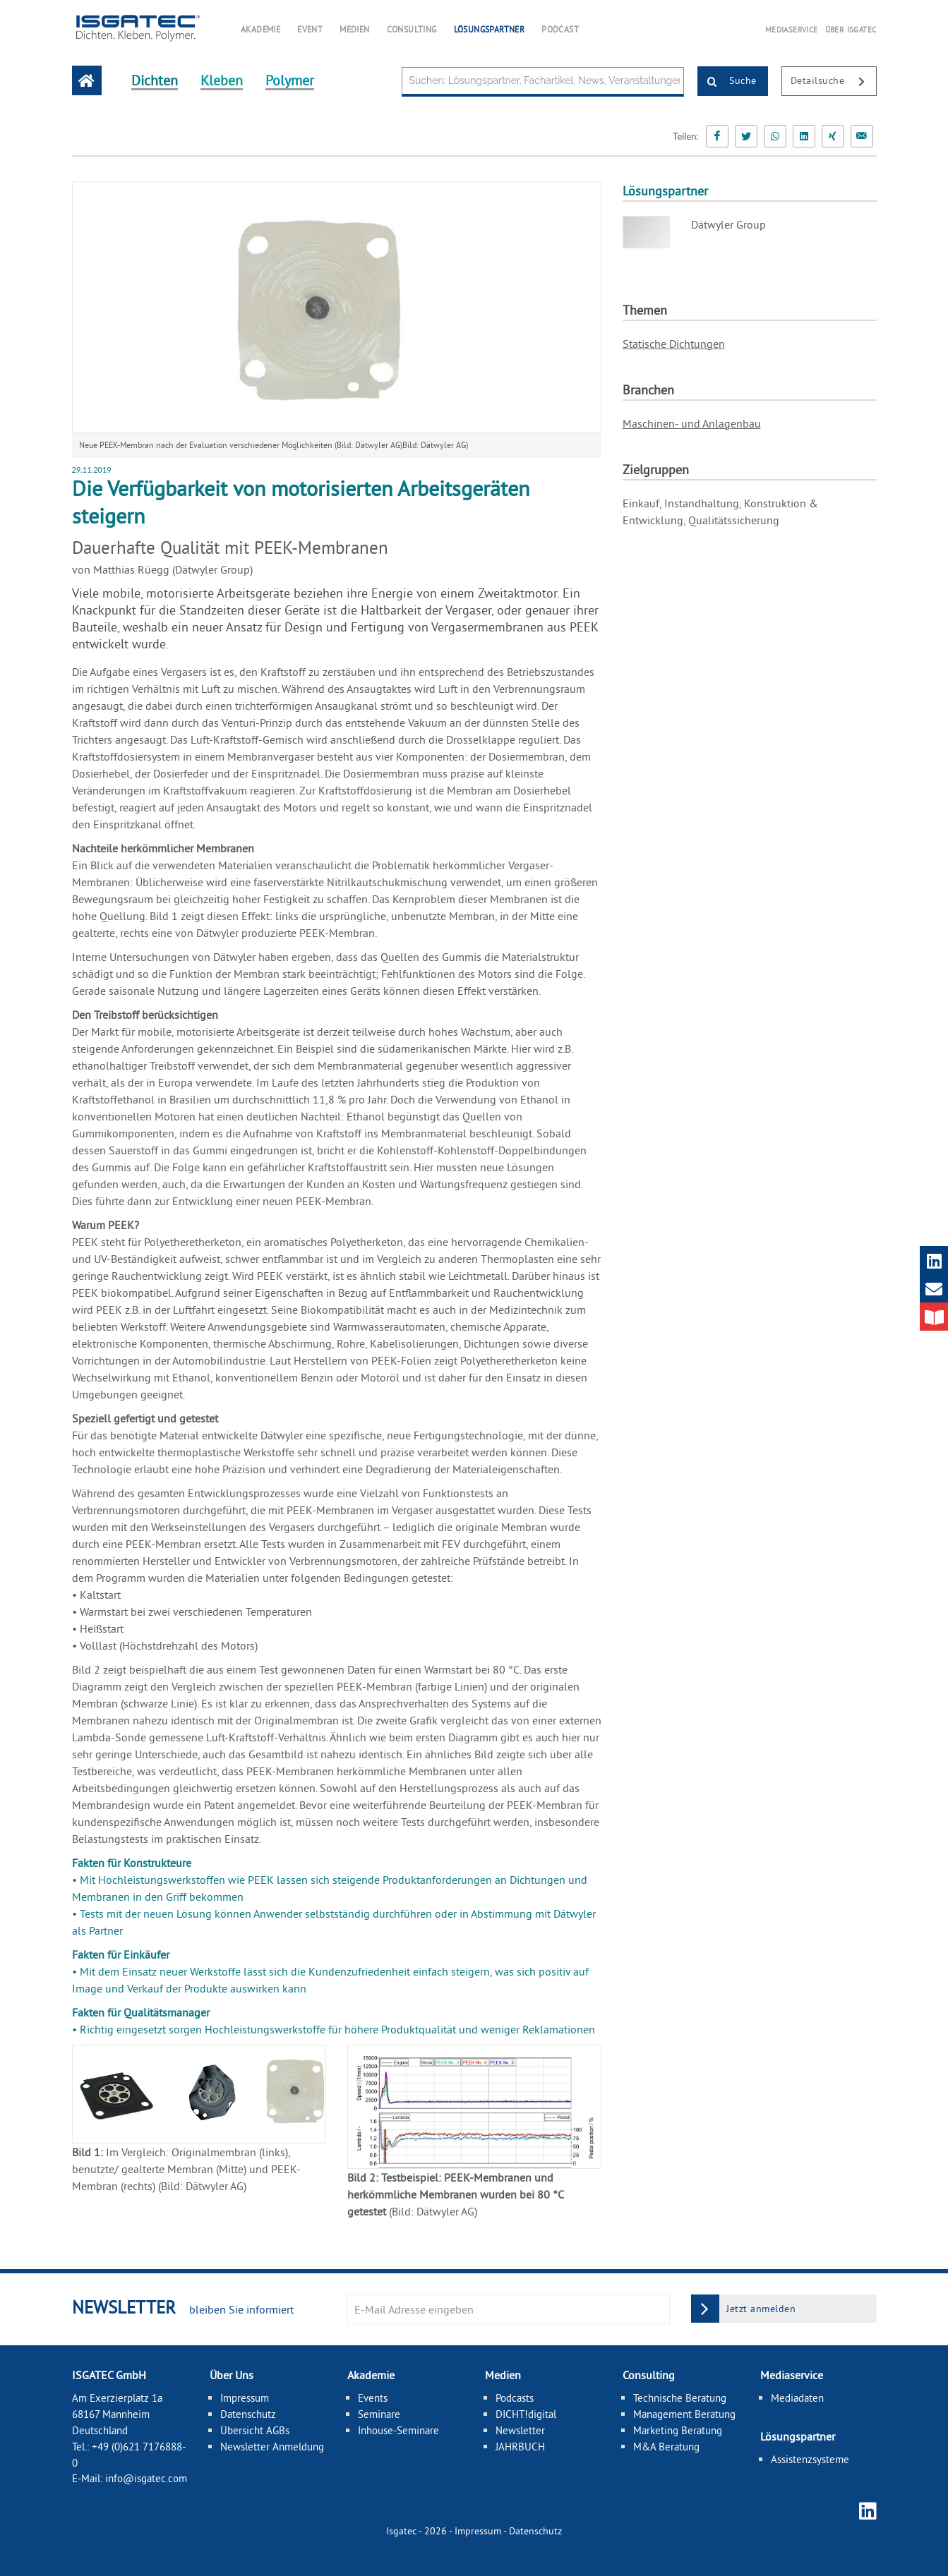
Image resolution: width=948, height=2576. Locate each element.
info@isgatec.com (146, 2478)
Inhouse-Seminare (398, 2430)
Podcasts (515, 2398)
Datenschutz (248, 2414)
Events (373, 2398)
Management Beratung (684, 2414)
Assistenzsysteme (810, 2459)
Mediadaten (797, 2398)
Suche (727, 82)
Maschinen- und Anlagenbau (692, 423)
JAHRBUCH (520, 2446)
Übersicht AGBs (254, 2430)
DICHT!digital (526, 2414)
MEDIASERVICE (791, 30)
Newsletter (520, 2430)
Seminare (379, 2414)
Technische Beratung (679, 2398)
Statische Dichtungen (674, 344)
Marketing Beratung (677, 2430)
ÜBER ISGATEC (851, 30)
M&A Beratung (666, 2446)
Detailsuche (833, 82)
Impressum (244, 2398)
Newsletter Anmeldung (272, 2446)
